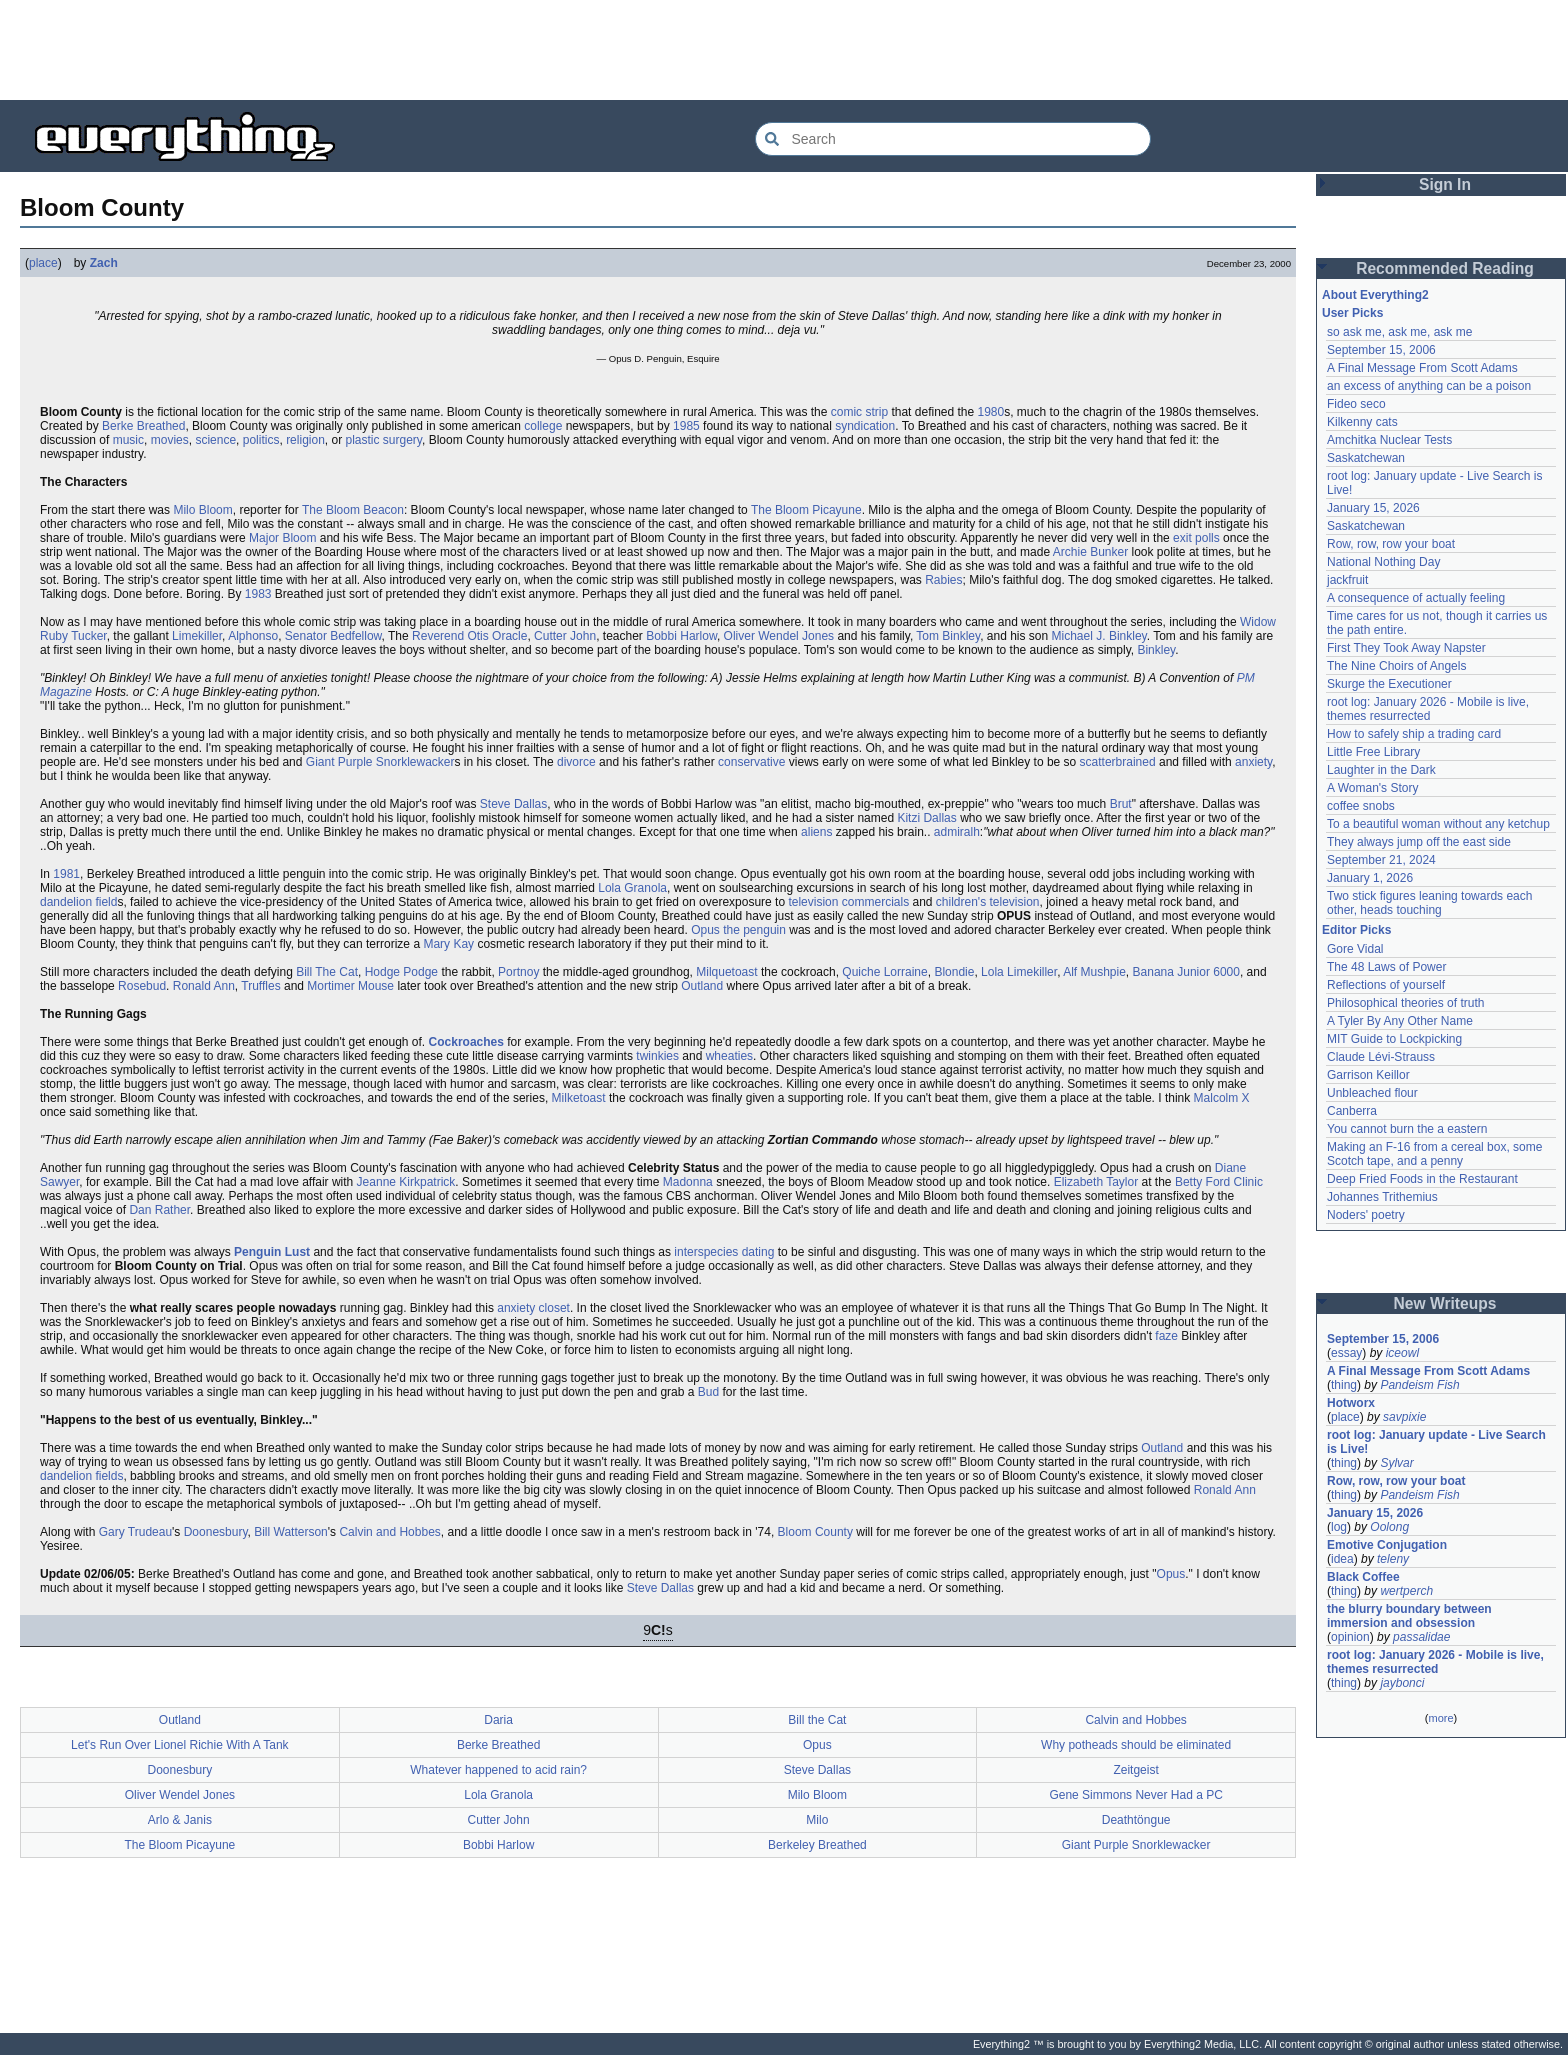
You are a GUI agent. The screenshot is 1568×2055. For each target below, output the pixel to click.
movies (170, 440)
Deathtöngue (1136, 1820)
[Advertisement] (784, 50)
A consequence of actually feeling (1416, 598)
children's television (988, 902)
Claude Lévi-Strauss (1381, 1057)
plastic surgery (384, 440)
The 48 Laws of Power (1386, 967)
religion (305, 440)
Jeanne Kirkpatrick (406, 1182)
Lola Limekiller (1019, 972)
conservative (751, 762)
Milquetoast (726, 972)
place (43, 263)
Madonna (688, 1182)
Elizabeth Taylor (1096, 1182)
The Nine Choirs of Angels (1396, 666)
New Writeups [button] (1445, 1303)
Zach (104, 263)
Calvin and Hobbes (389, 1532)
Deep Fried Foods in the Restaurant (1422, 1179)
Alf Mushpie (1094, 972)
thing (1344, 1385)
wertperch (1406, 1591)
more (1440, 1718)
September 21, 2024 (1381, 860)
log (1339, 1527)
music (128, 440)
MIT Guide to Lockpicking (1394, 1039)
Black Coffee (1363, 1577)
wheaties (729, 1056)
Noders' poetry (1366, 1215)
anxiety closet (533, 1308)
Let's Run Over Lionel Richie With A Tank (180, 1745)
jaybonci (1402, 1683)
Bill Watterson (291, 1532)
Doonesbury (216, 1532)
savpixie (1404, 1417)
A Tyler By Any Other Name (1400, 1021)
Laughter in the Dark (1381, 770)
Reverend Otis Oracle (469, 636)
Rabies (943, 580)
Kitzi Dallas (926, 818)
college (543, 426)
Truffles (260, 986)
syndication (865, 426)
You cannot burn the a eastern (1407, 1129)
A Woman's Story (1372, 788)
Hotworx (1351, 1403)
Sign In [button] (1445, 184)
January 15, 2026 (1373, 508)
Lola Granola (632, 888)
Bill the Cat (817, 1720)
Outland (702, 986)
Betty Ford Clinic (1219, 1182)
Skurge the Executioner (1389, 684)
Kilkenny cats (1362, 422)
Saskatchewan (1366, 458)
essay (1346, 1353)
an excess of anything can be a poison (1429, 386)
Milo (817, 1820)
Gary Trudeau (135, 1532)
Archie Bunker (1090, 552)
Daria (498, 1720)
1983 (258, 594)
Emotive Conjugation (1387, 1545)
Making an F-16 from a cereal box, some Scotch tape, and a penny (1434, 1154)
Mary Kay (448, 944)
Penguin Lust (272, 1252)
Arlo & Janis (180, 1820)
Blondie (954, 972)
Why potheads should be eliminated (1136, 1745)
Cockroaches (466, 1042)
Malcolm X (1222, 1098)
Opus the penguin (738, 930)
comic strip (859, 412)
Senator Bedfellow (333, 636)
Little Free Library (1373, 752)
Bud (708, 1392)
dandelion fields (81, 1476)
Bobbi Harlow (681, 636)
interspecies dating (724, 1252)
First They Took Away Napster (1406, 648)
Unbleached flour (1372, 1093)
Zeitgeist (1135, 1770)
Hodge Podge (401, 972)
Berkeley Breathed (817, 1845)
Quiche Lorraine (884, 972)
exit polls (1196, 538)
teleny (1393, 1559)
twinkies (657, 1056)
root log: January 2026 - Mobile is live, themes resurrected (1428, 709)
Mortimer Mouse (350, 986)
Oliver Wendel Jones (779, 636)
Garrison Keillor (1368, 1075)
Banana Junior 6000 (1186, 972)
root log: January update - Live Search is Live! (1436, 1442)
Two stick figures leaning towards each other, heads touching (1429, 903)
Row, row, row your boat (1391, 544)
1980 (991, 412)
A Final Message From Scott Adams (1422, 368)
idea (1342, 1559)
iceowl (1402, 1353)
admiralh (957, 832)
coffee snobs (1361, 806)
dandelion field (78, 902)
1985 (686, 426)
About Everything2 (1375, 295)
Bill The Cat (327, 972)
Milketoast (579, 1098)
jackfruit (1347, 580)
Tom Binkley (948, 636)
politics (261, 440)
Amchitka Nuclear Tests (1389, 440)
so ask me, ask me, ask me (1399, 332)
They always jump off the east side (1419, 842)
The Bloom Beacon (353, 510)
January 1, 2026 (1370, 878)
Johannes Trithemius (1382, 1197)
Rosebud (142, 986)
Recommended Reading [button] (1445, 268)
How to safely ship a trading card (1414, 734)
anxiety (1253, 762)
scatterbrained (1118, 762)
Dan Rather (159, 1210)
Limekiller (197, 636)
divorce (576, 762)
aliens (816, 832)
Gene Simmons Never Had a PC (1135, 1795)
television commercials (848, 902)
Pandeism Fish (1419, 1385)
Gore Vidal (1355, 949)
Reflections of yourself (1386, 985)
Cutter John (565, 636)
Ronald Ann (204, 986)
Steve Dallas (513, 804)
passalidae (1421, 1637)
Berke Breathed (143, 426)
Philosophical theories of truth (1405, 1003)
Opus (1171, 1574)
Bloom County (815, 1532)
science (215, 440)
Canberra (1352, 1111)
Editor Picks (1356, 930)
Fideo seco (1356, 404)
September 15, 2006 (1381, 350)
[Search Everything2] (953, 139)
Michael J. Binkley (1099, 636)
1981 (66, 874)
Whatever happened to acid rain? (498, 1770)
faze (1166, 1336)
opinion (1350, 1637)
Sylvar (1396, 1463)
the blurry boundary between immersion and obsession (1409, 1616)
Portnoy (518, 972)
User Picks (1352, 313)
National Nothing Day (1383, 562)
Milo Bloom (202, 510)
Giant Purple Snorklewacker (380, 762)
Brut (1121, 804)
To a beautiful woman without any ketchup (1438, 824)
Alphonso (253, 636)
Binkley (1156, 650)
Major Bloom (282, 538)
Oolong (1389, 1527)
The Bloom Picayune (806, 510)
